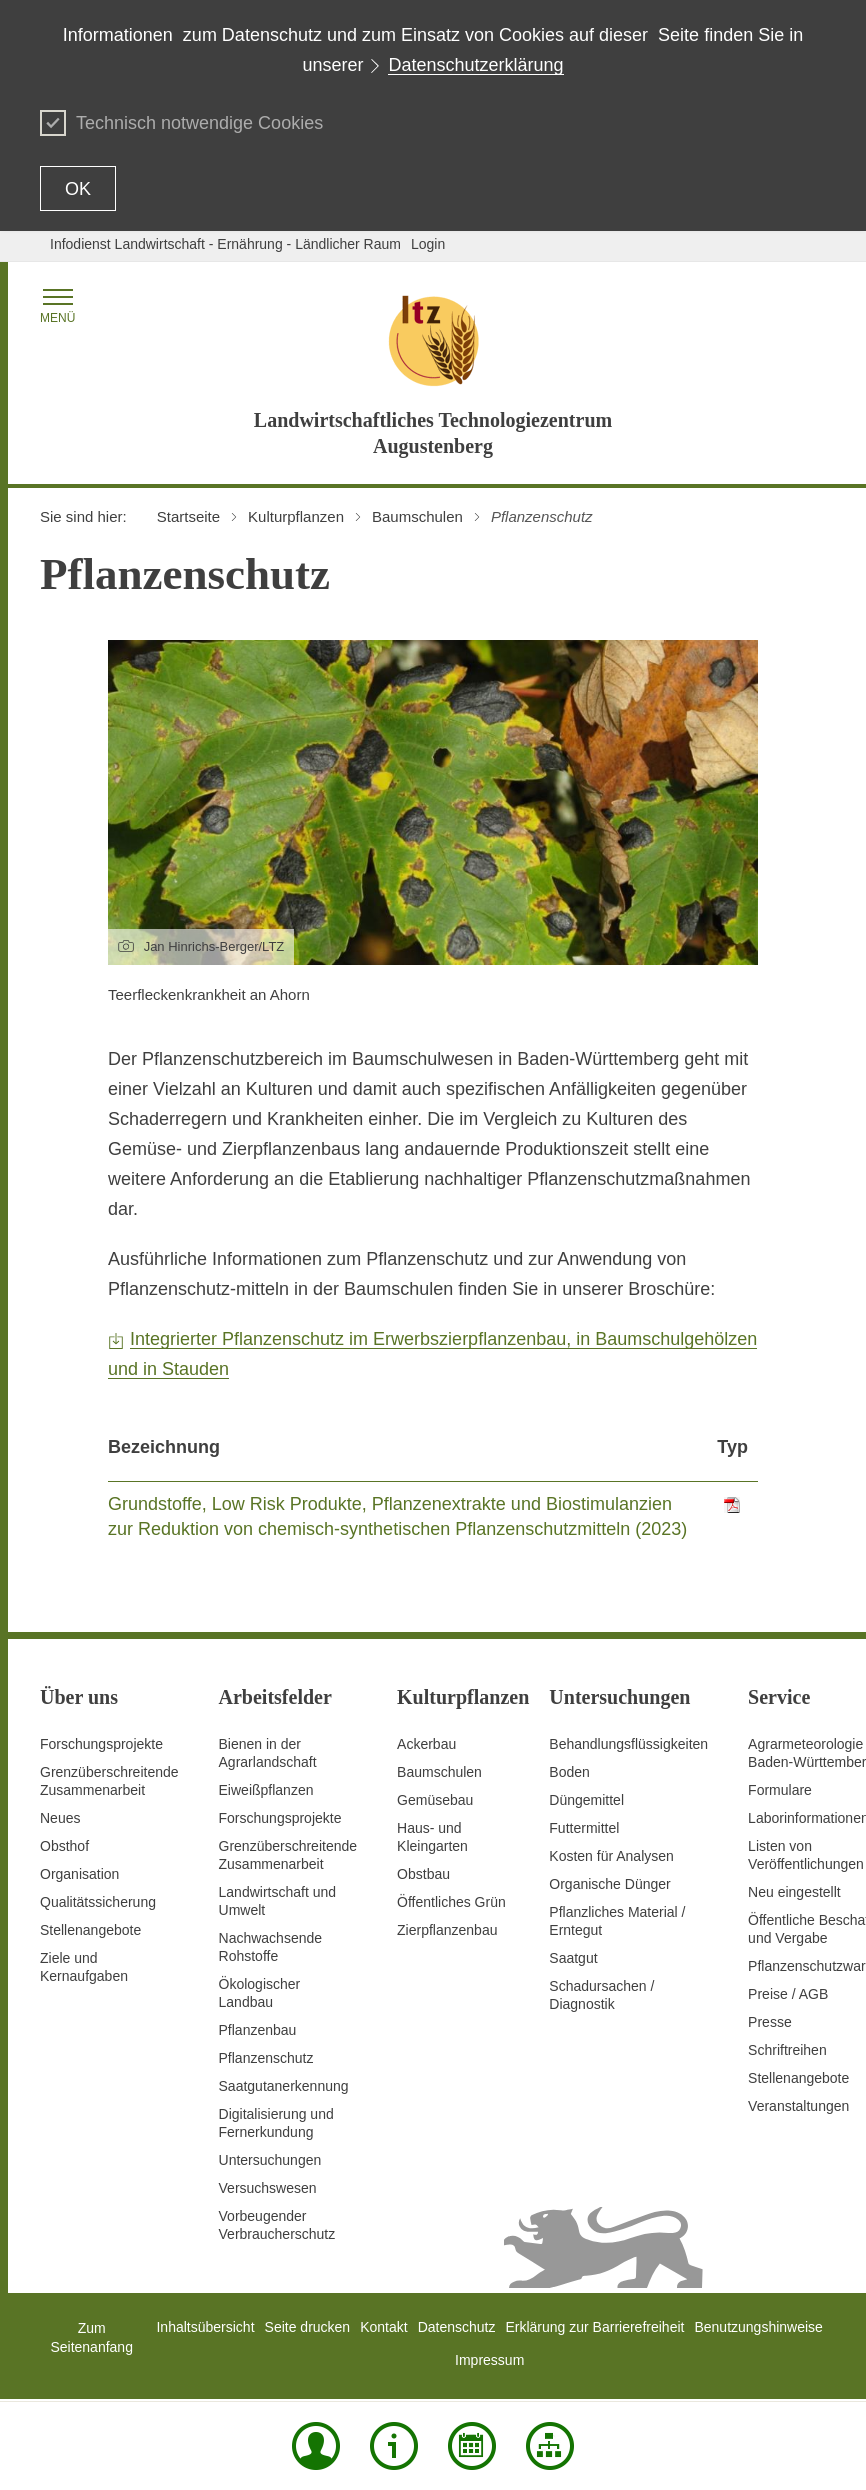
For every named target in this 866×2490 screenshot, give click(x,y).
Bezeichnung (164, 1447)
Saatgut (573, 1958)
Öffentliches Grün (451, 1902)
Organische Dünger (609, 1884)
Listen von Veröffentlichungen (806, 1855)
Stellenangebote (90, 1930)
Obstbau (423, 1874)
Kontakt (383, 2327)
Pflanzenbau (258, 2030)
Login (428, 244)
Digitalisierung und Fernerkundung (276, 2123)
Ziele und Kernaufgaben (84, 1967)
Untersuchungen (270, 2160)
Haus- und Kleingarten (432, 1837)
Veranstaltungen (798, 2106)
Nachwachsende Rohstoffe (271, 1947)
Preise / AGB (788, 1994)
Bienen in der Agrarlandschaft (268, 1753)
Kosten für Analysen (611, 1856)
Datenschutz (457, 2327)
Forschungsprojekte (101, 1744)
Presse (770, 2022)
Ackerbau (426, 1744)
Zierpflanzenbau (447, 1930)
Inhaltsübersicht (205, 2327)
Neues (60, 1818)
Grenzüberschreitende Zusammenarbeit (109, 1781)
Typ (732, 1447)
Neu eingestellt (794, 1892)
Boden (569, 1772)
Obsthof (64, 1846)
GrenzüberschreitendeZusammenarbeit (288, 1855)
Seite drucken (308, 2327)
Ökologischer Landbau (260, 1993)
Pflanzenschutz (266, 2058)
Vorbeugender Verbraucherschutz (277, 2225)
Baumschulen (439, 1772)
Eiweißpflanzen (266, 1790)
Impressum (489, 2360)
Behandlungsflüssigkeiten (628, 1744)
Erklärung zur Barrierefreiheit (594, 2327)
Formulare (780, 1790)
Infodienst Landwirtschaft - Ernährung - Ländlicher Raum (225, 244)
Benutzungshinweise (758, 2327)
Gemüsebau (435, 1800)
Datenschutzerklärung (475, 65)
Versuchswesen (268, 2188)
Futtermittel (584, 1828)
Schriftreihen (787, 2050)
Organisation (79, 1874)
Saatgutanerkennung (284, 2086)
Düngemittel (586, 1800)
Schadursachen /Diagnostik (601, 1995)
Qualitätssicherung (98, 1902)
